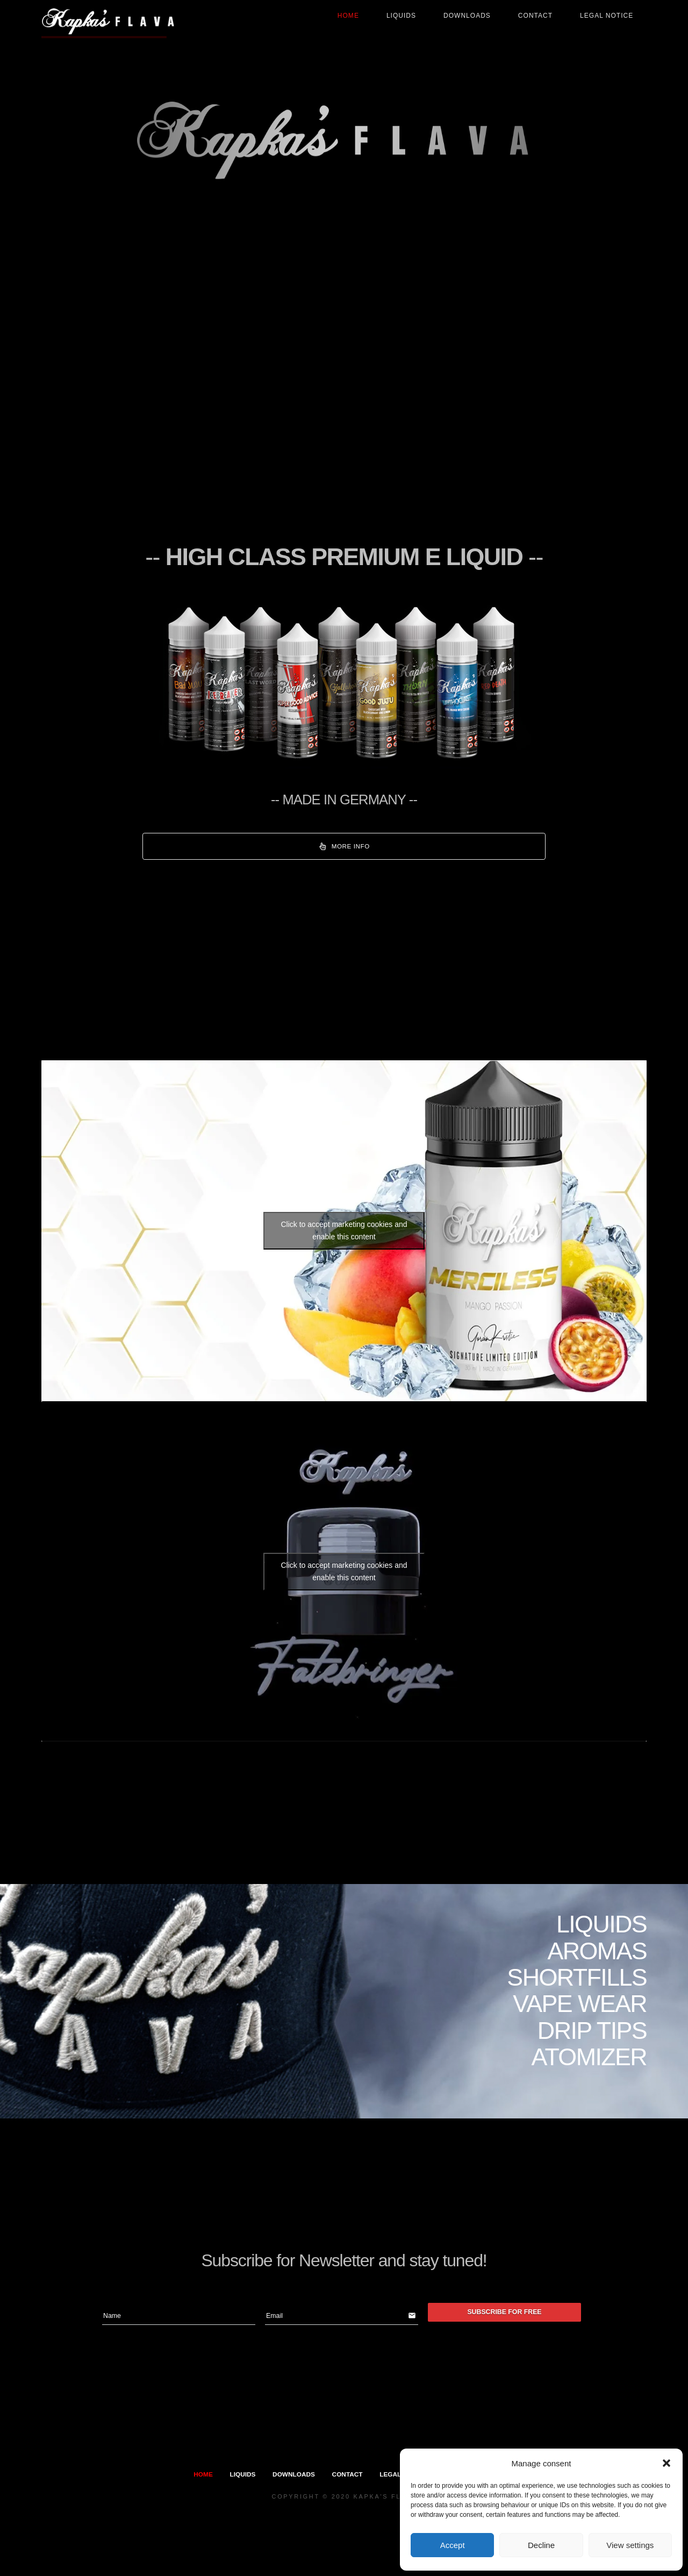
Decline (541, 2545)
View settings (630, 2545)
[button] (666, 2463)
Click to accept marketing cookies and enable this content (344, 1230)
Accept (452, 2545)
